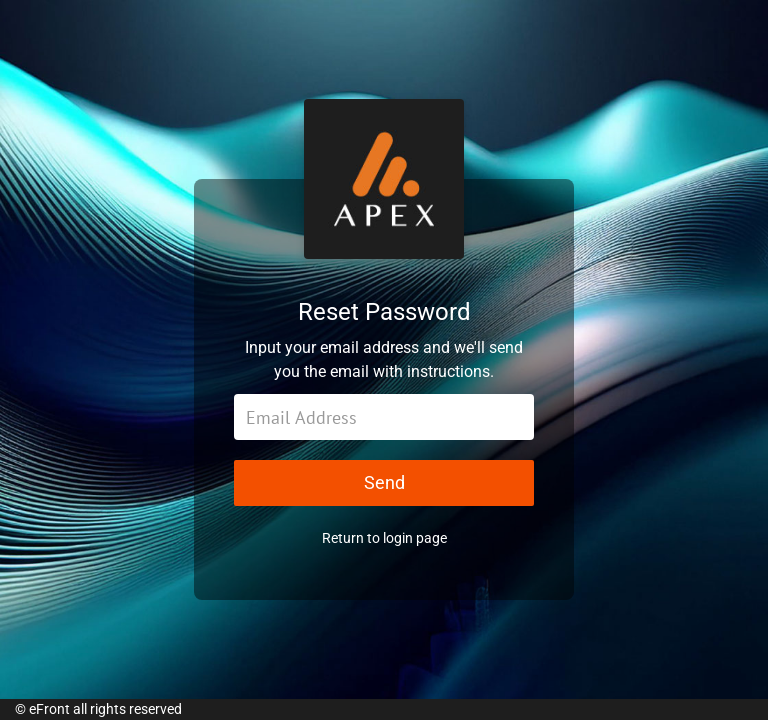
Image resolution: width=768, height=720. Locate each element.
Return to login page (384, 538)
